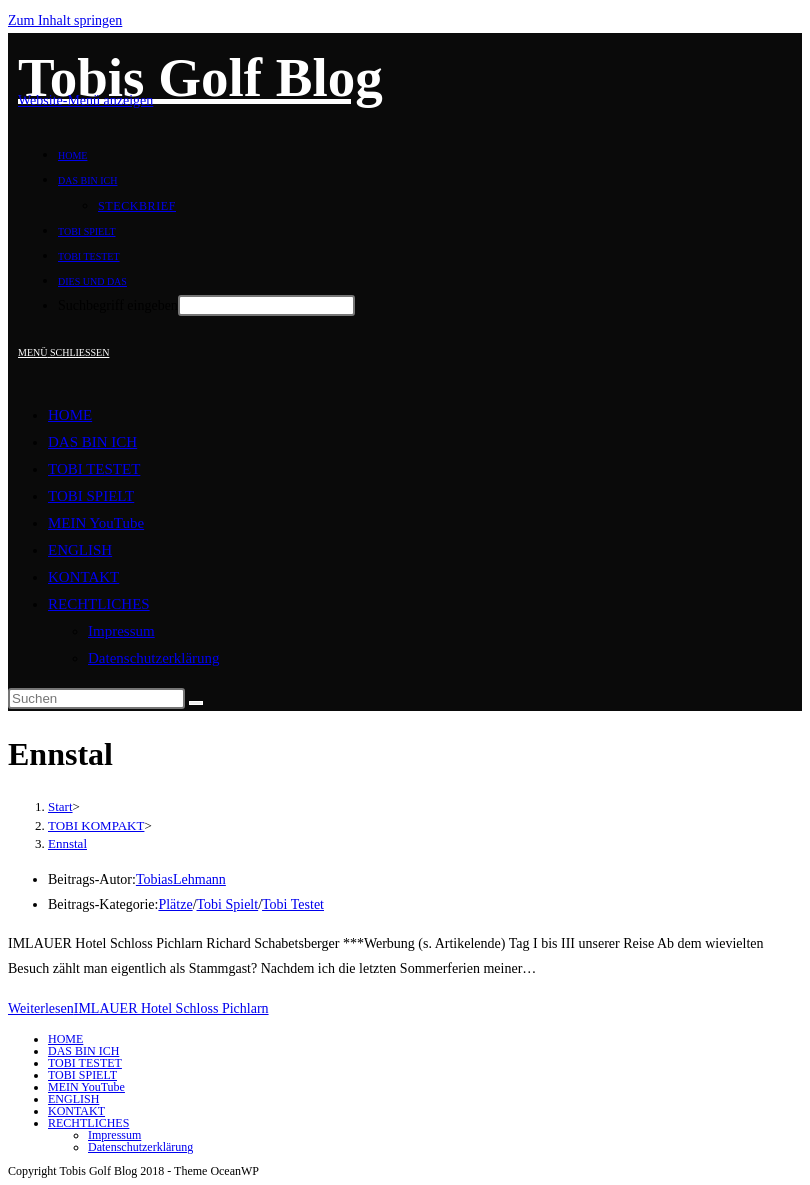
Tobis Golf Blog (200, 77)
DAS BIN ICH (92, 442)
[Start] (60, 806)
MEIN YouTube (96, 523)
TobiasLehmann (181, 879)
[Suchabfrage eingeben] (96, 698)
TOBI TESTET (94, 469)
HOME (70, 415)
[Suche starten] (196, 703)
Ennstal (67, 843)
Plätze (175, 904)
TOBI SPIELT (91, 496)
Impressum (121, 631)
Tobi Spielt (228, 904)
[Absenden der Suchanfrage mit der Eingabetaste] (266, 305)
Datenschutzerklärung (154, 658)
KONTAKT (83, 577)
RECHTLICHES (99, 604)
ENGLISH (80, 550)
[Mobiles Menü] (63, 352)
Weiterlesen (138, 1008)
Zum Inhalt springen (65, 20)
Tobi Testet (293, 904)
